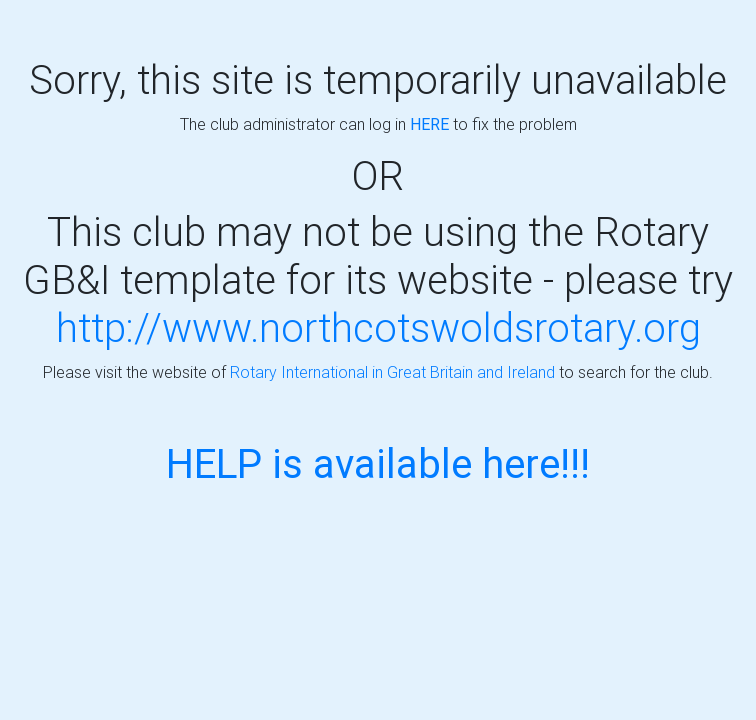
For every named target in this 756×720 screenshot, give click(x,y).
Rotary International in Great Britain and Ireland (392, 372)
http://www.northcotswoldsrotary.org (378, 327)
